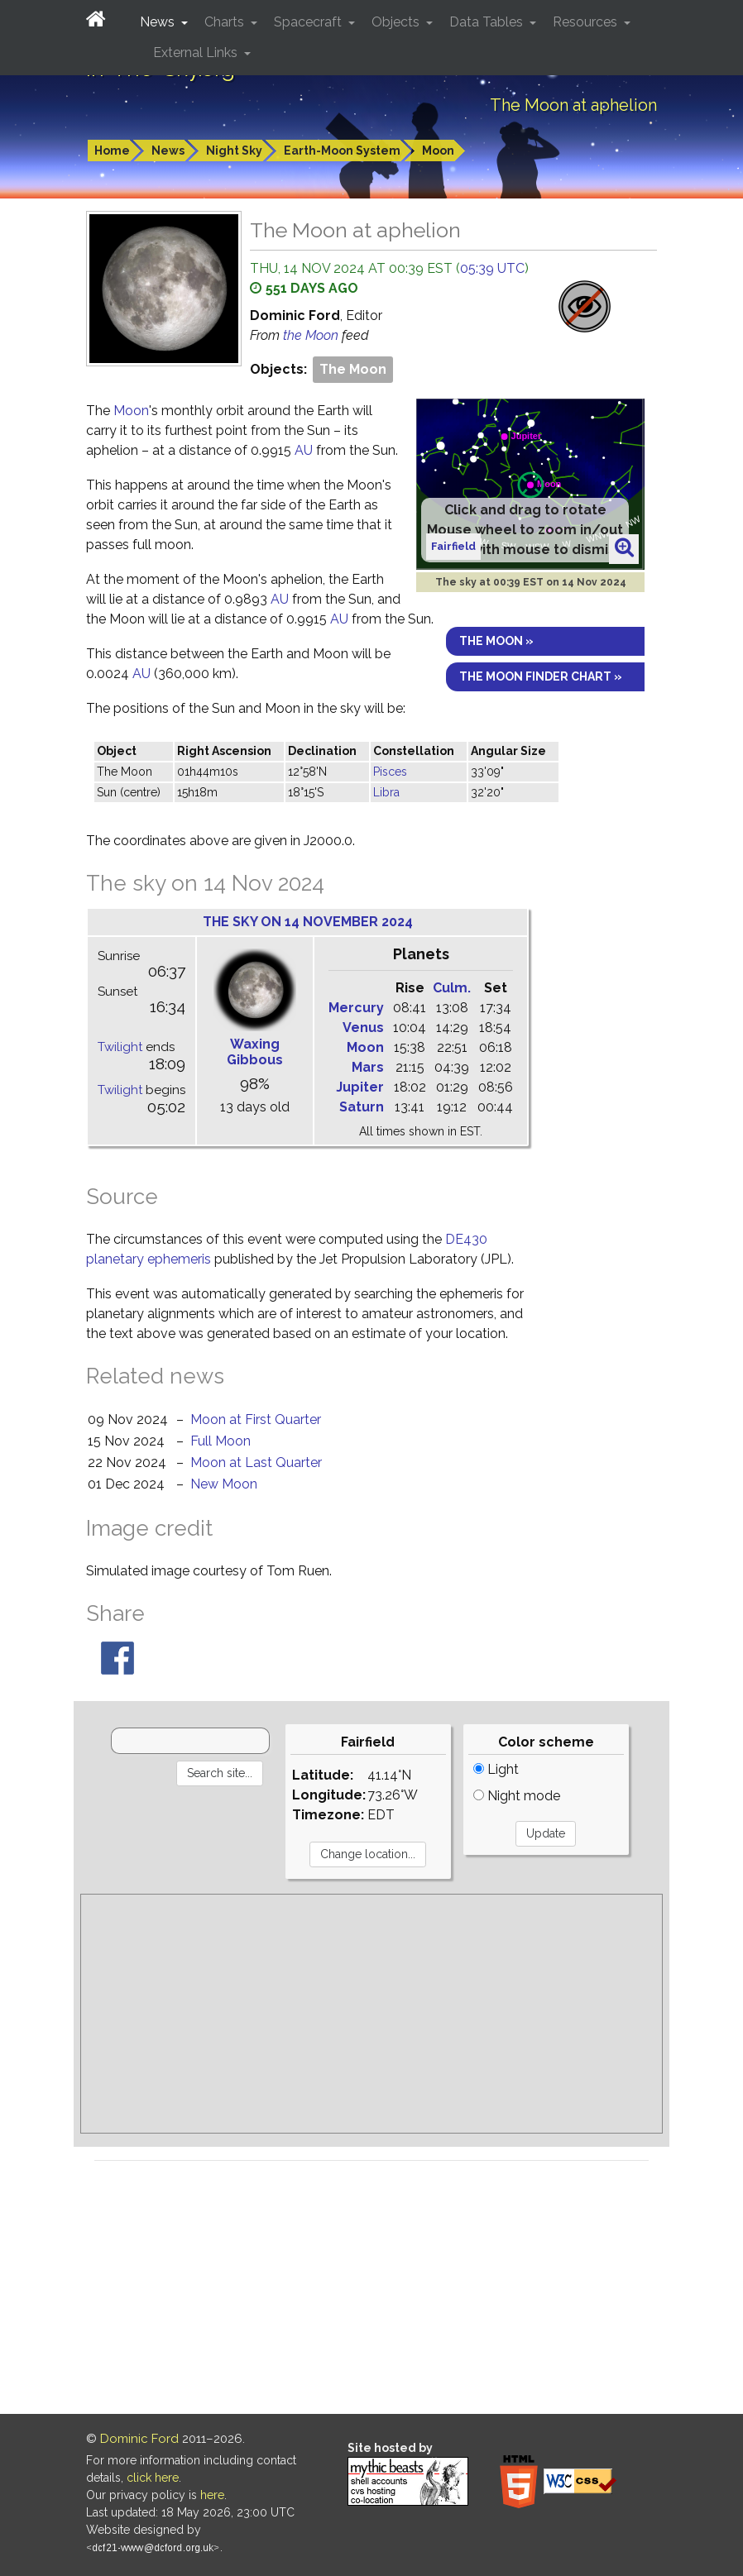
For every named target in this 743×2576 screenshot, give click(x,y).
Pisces (390, 771)
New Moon (223, 1484)
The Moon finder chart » (540, 676)
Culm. (452, 988)
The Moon (352, 369)
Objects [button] (397, 22)
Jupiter (360, 1087)
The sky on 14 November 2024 (308, 922)
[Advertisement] (371, 2013)
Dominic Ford (139, 2438)
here (212, 2495)
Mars (368, 1067)
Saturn (361, 1107)
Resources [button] (587, 22)
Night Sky (234, 150)
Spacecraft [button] (309, 22)
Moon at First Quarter (255, 1419)
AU (304, 450)
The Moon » (496, 641)
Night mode (516, 1796)
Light (496, 1769)
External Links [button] (197, 52)
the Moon (312, 335)
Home (112, 150)
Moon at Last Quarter (256, 1462)
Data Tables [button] (487, 22)
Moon (438, 150)
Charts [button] (225, 22)
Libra (386, 792)
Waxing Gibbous (255, 1052)
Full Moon (220, 1441)
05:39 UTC (492, 268)
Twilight (120, 1046)
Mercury (356, 1008)
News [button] (159, 22)
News (168, 150)
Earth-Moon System (342, 150)
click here (153, 2477)
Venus (363, 1027)
